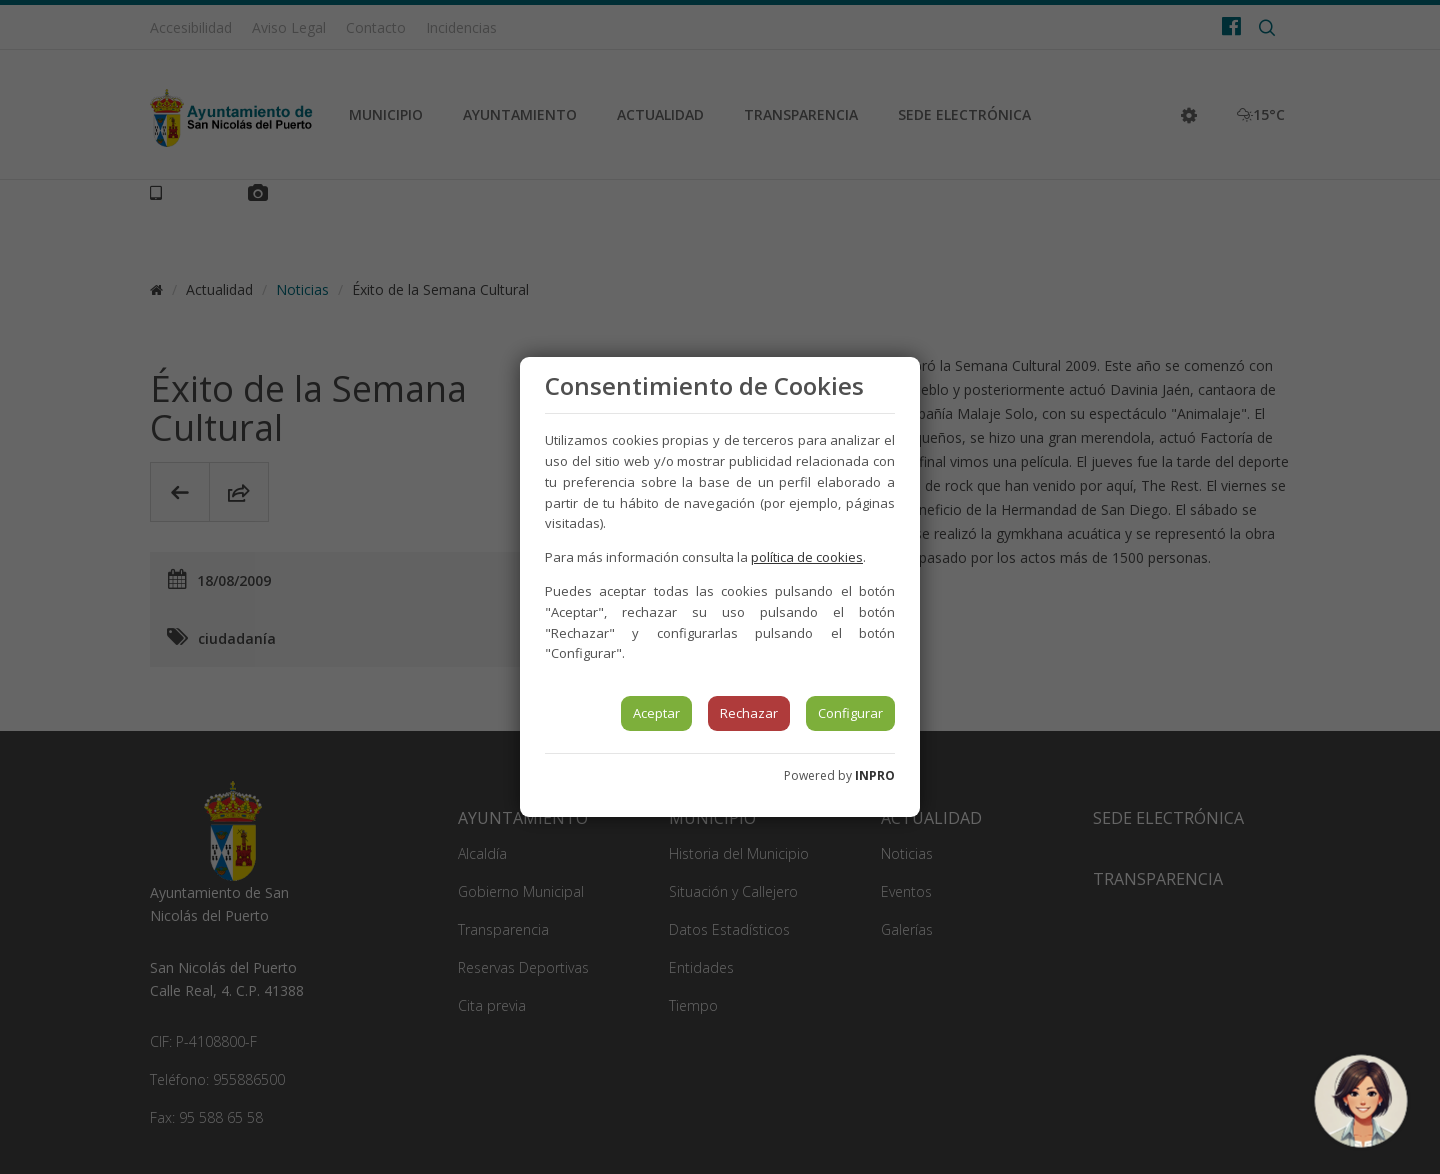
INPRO (875, 775)
